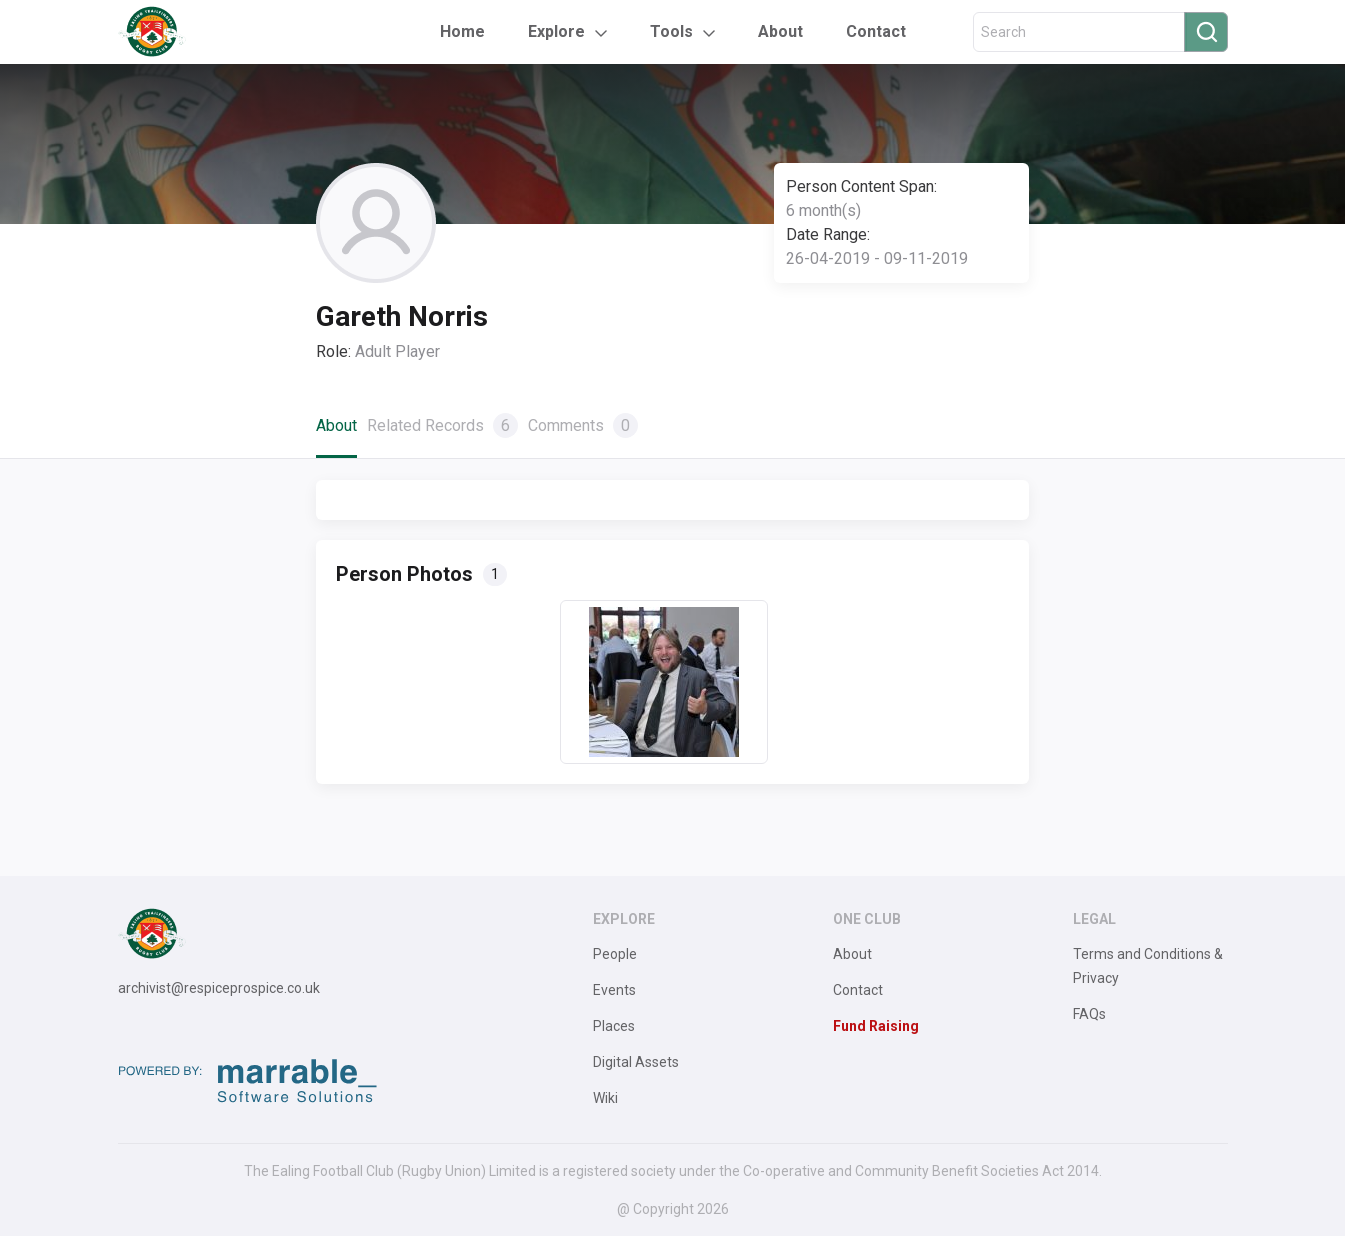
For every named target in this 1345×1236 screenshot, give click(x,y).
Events (614, 990)
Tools (671, 31)
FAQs (1089, 1014)
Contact (876, 31)
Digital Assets (636, 1062)
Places (614, 1026)
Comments (583, 425)
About (780, 31)
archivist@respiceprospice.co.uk (219, 988)
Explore (556, 31)
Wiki (605, 1098)
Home (462, 31)
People (615, 954)
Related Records (442, 425)
